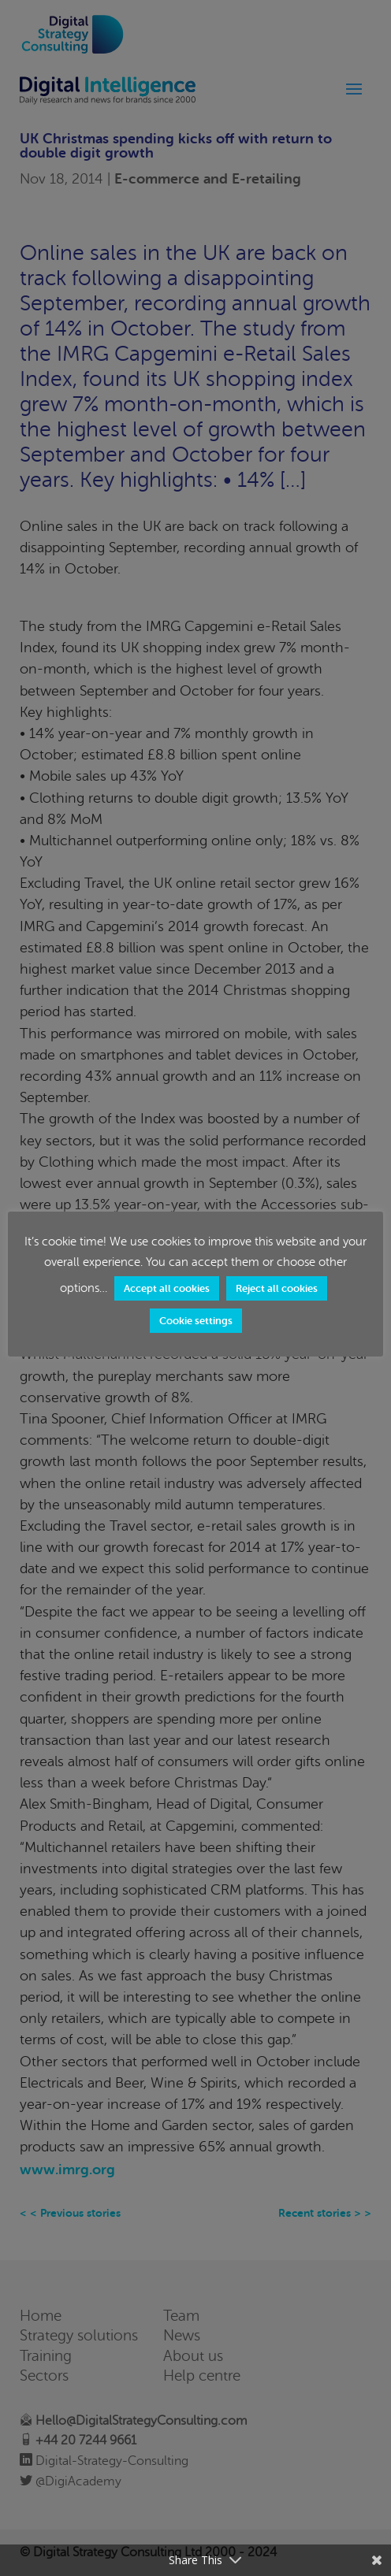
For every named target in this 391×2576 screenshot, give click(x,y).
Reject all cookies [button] (277, 1288)
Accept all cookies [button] (167, 1288)
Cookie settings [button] (196, 1321)
